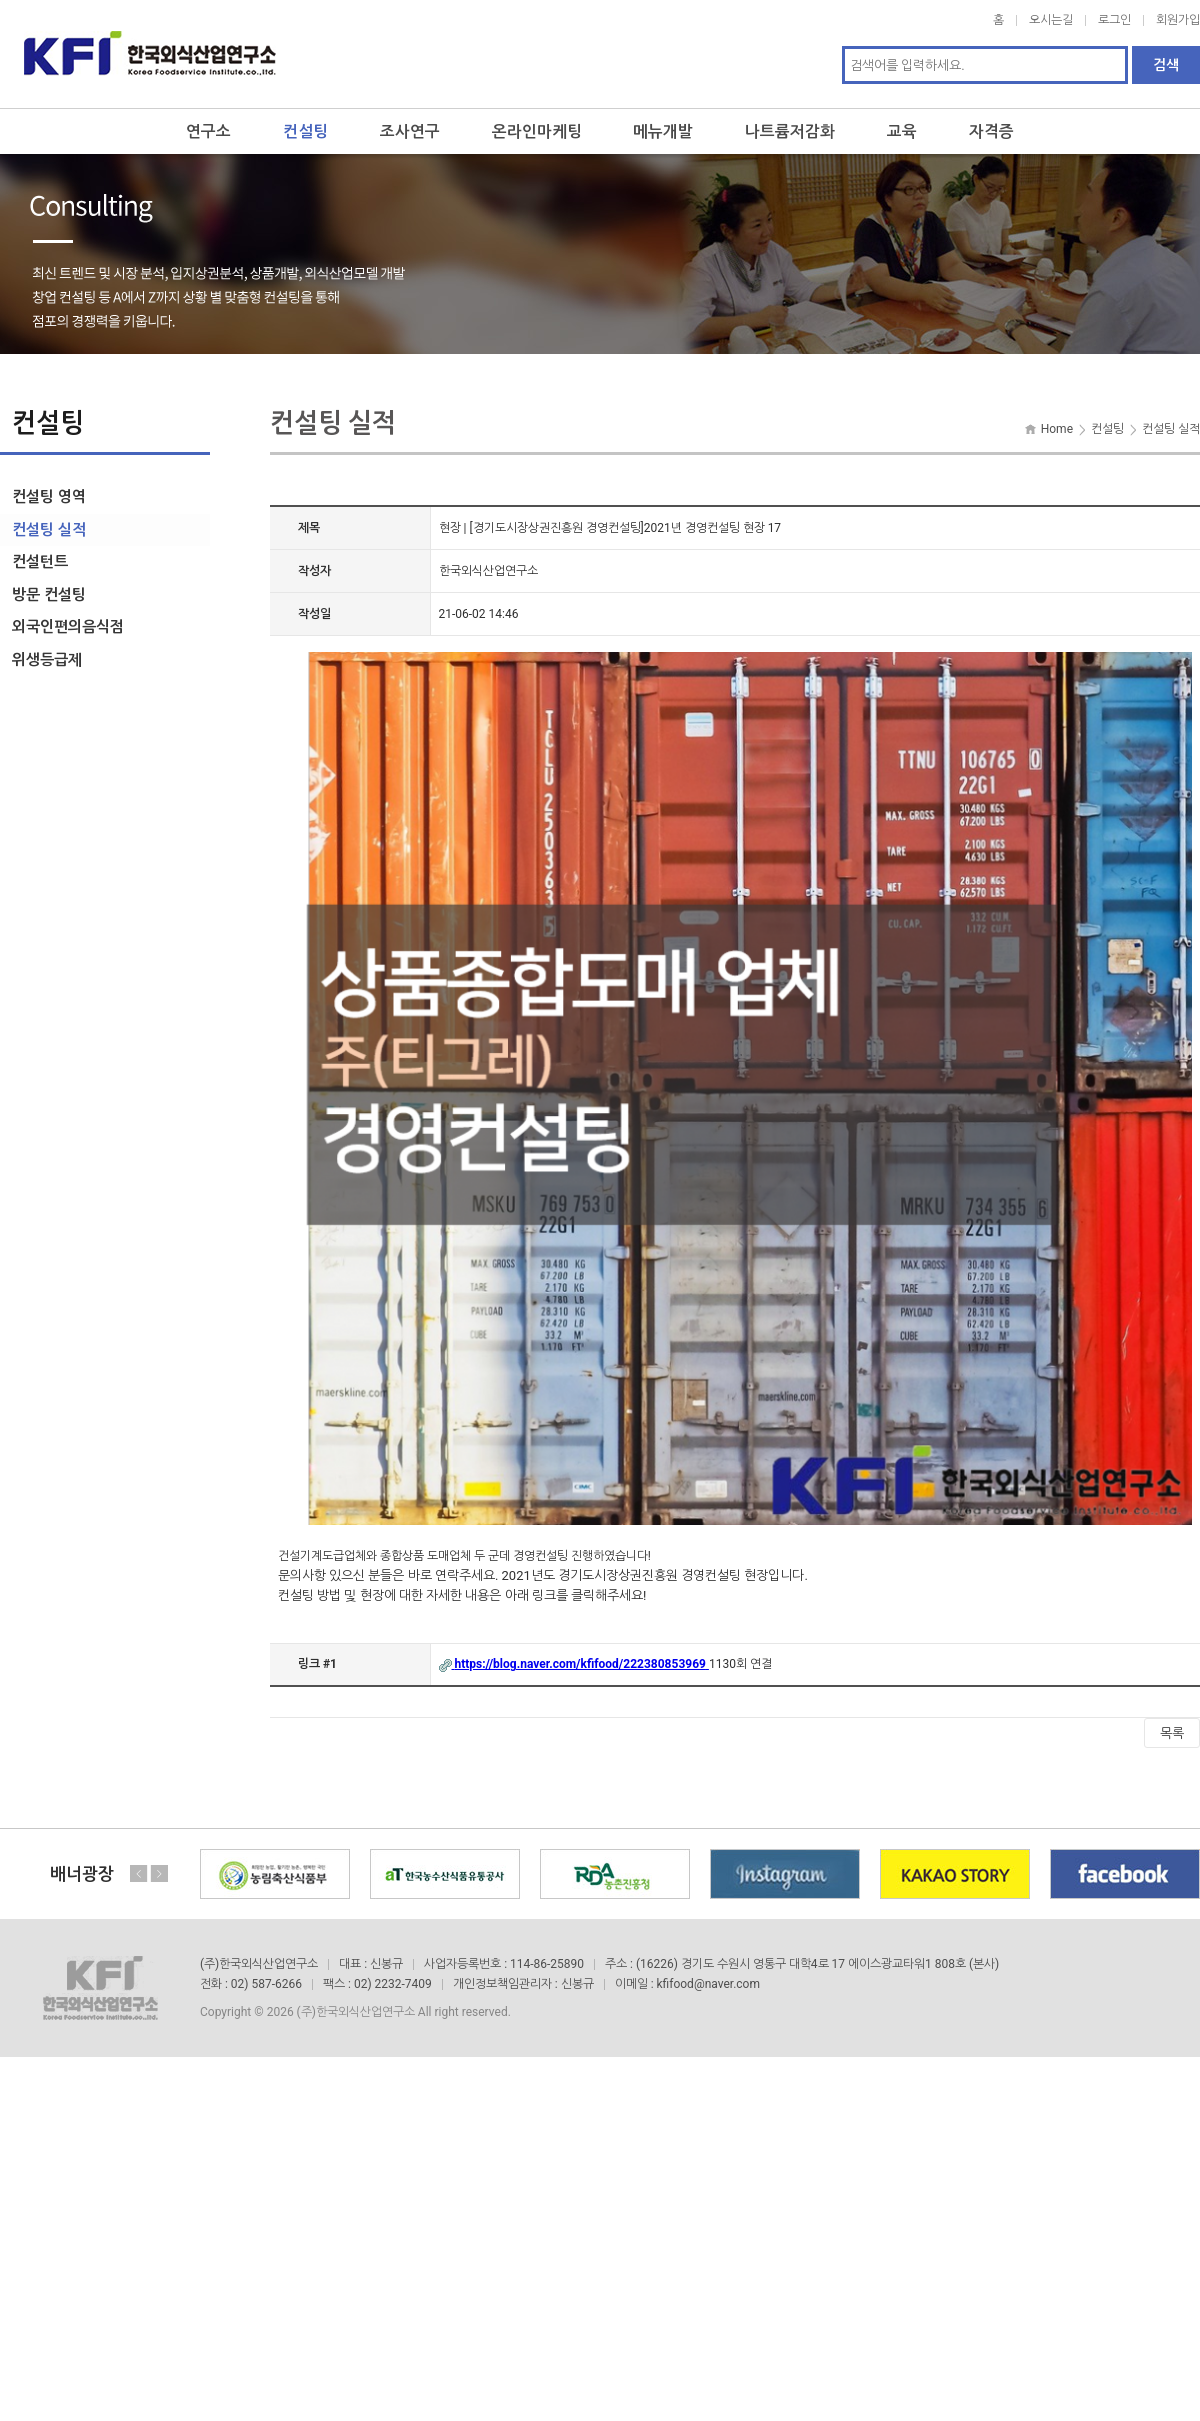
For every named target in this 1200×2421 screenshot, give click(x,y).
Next (159, 1869)
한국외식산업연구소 (150, 52)
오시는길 (1051, 20)
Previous (139, 1869)
